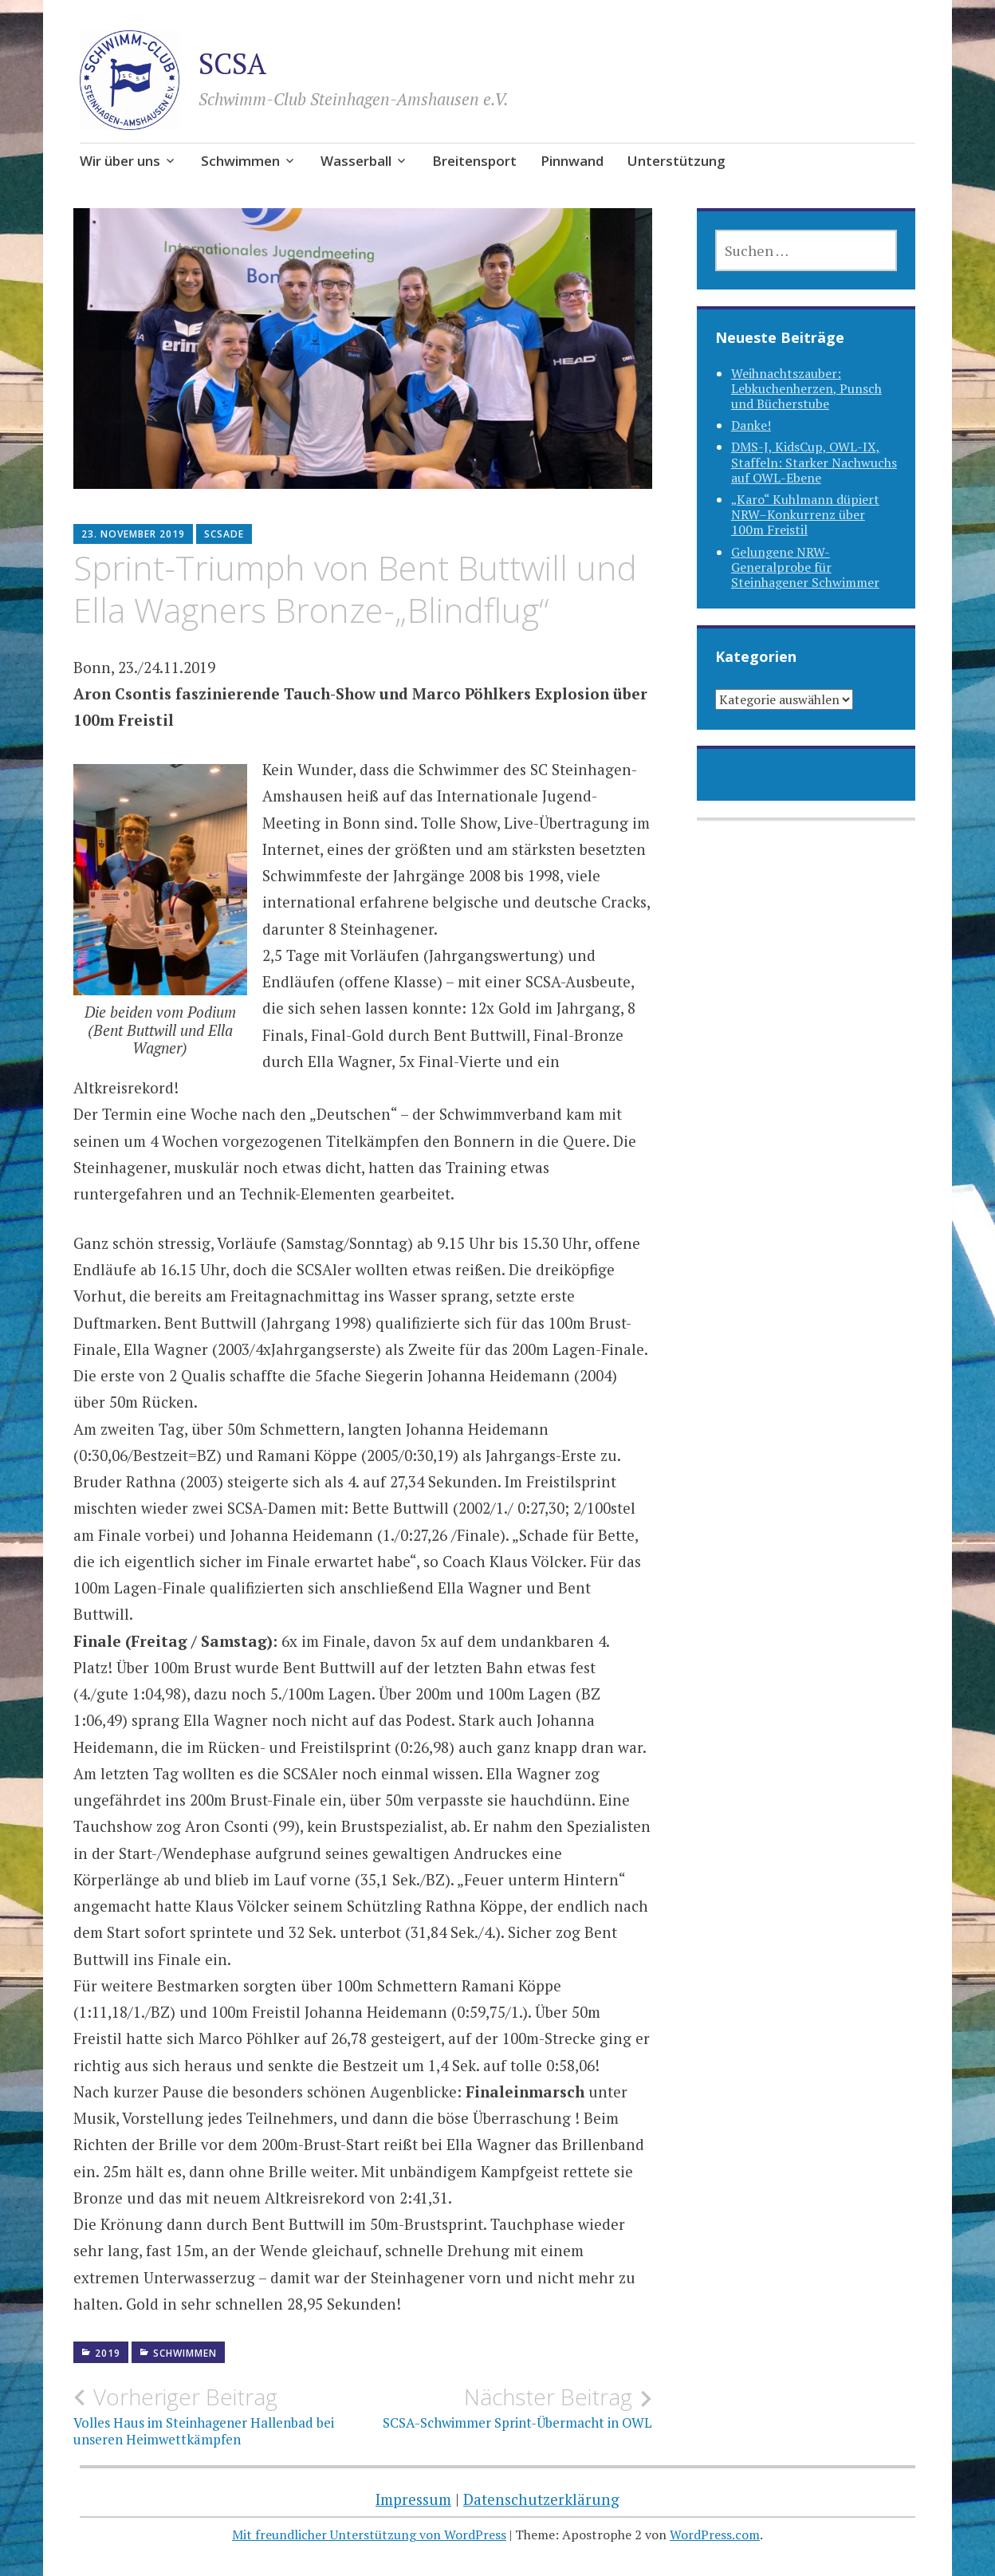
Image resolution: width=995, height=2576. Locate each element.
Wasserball (356, 161)
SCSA (232, 63)
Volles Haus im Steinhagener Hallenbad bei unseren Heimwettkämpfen (218, 2416)
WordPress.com (715, 2534)
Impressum (413, 2499)
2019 (107, 2353)
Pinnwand (572, 161)
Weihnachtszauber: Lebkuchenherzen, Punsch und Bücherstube (806, 388)
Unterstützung (676, 161)
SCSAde (224, 534)
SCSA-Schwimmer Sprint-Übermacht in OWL (507, 2408)
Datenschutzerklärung (541, 2499)
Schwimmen (240, 161)
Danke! (751, 425)
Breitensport (474, 161)
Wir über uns (120, 161)
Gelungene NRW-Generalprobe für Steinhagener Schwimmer (805, 567)
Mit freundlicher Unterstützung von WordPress (369, 2534)
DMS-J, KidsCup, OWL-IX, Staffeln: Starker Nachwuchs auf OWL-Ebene (814, 462)
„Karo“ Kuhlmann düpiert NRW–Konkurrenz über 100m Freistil (805, 514)
